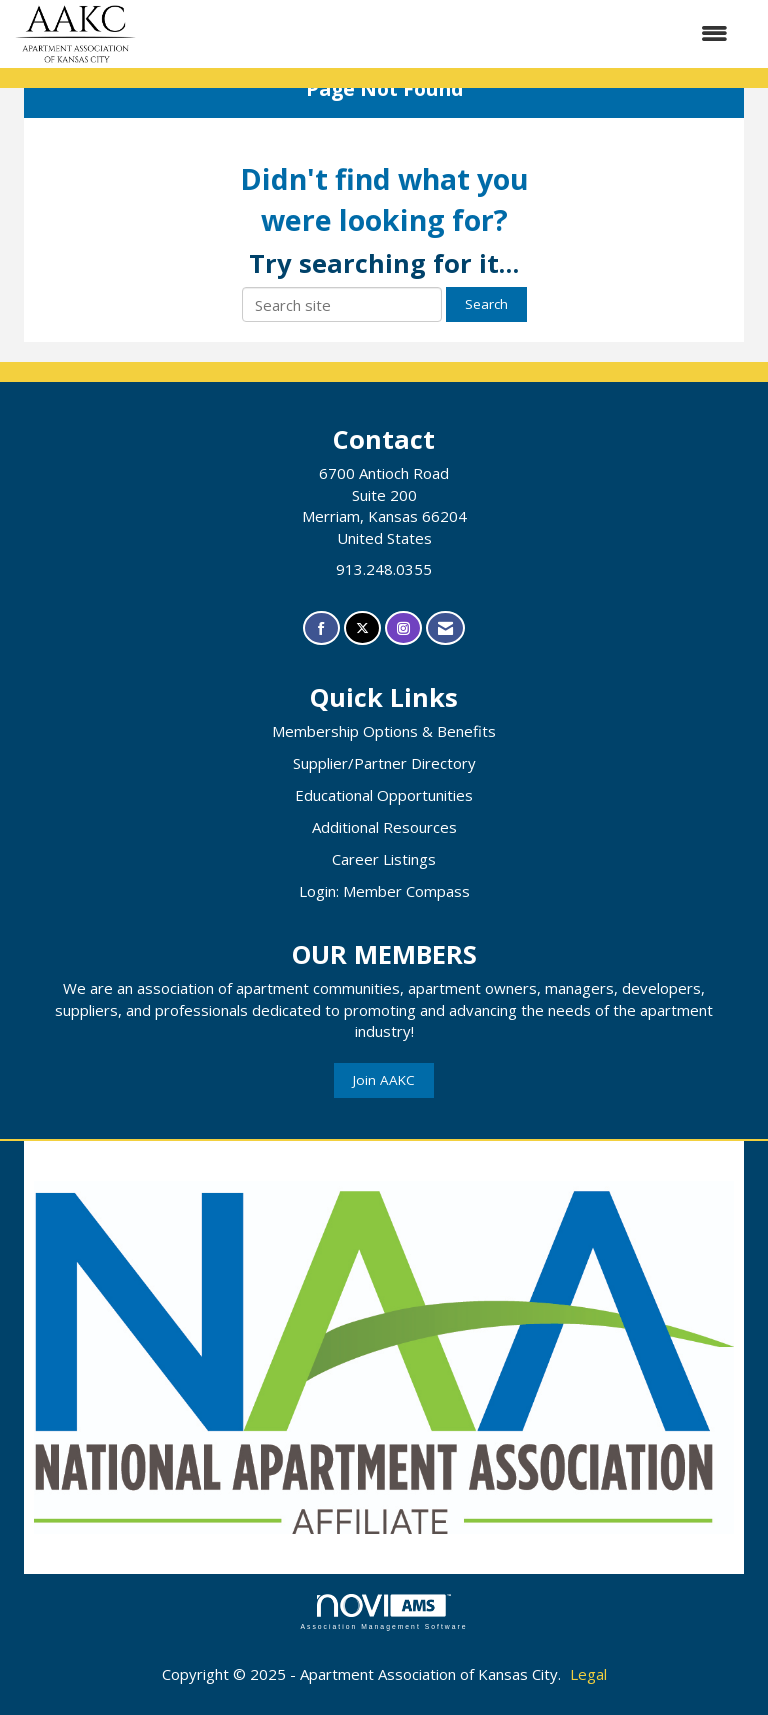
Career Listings (384, 859)
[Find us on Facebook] (321, 628)
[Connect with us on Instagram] (403, 628)
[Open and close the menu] (442, 33)
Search (486, 304)
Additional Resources (384, 827)
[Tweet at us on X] (362, 628)
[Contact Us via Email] (445, 628)
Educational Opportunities (384, 795)
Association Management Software (383, 1612)
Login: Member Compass (384, 891)
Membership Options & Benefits (384, 731)
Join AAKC (384, 1080)
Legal (588, 1674)
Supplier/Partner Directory (384, 763)
